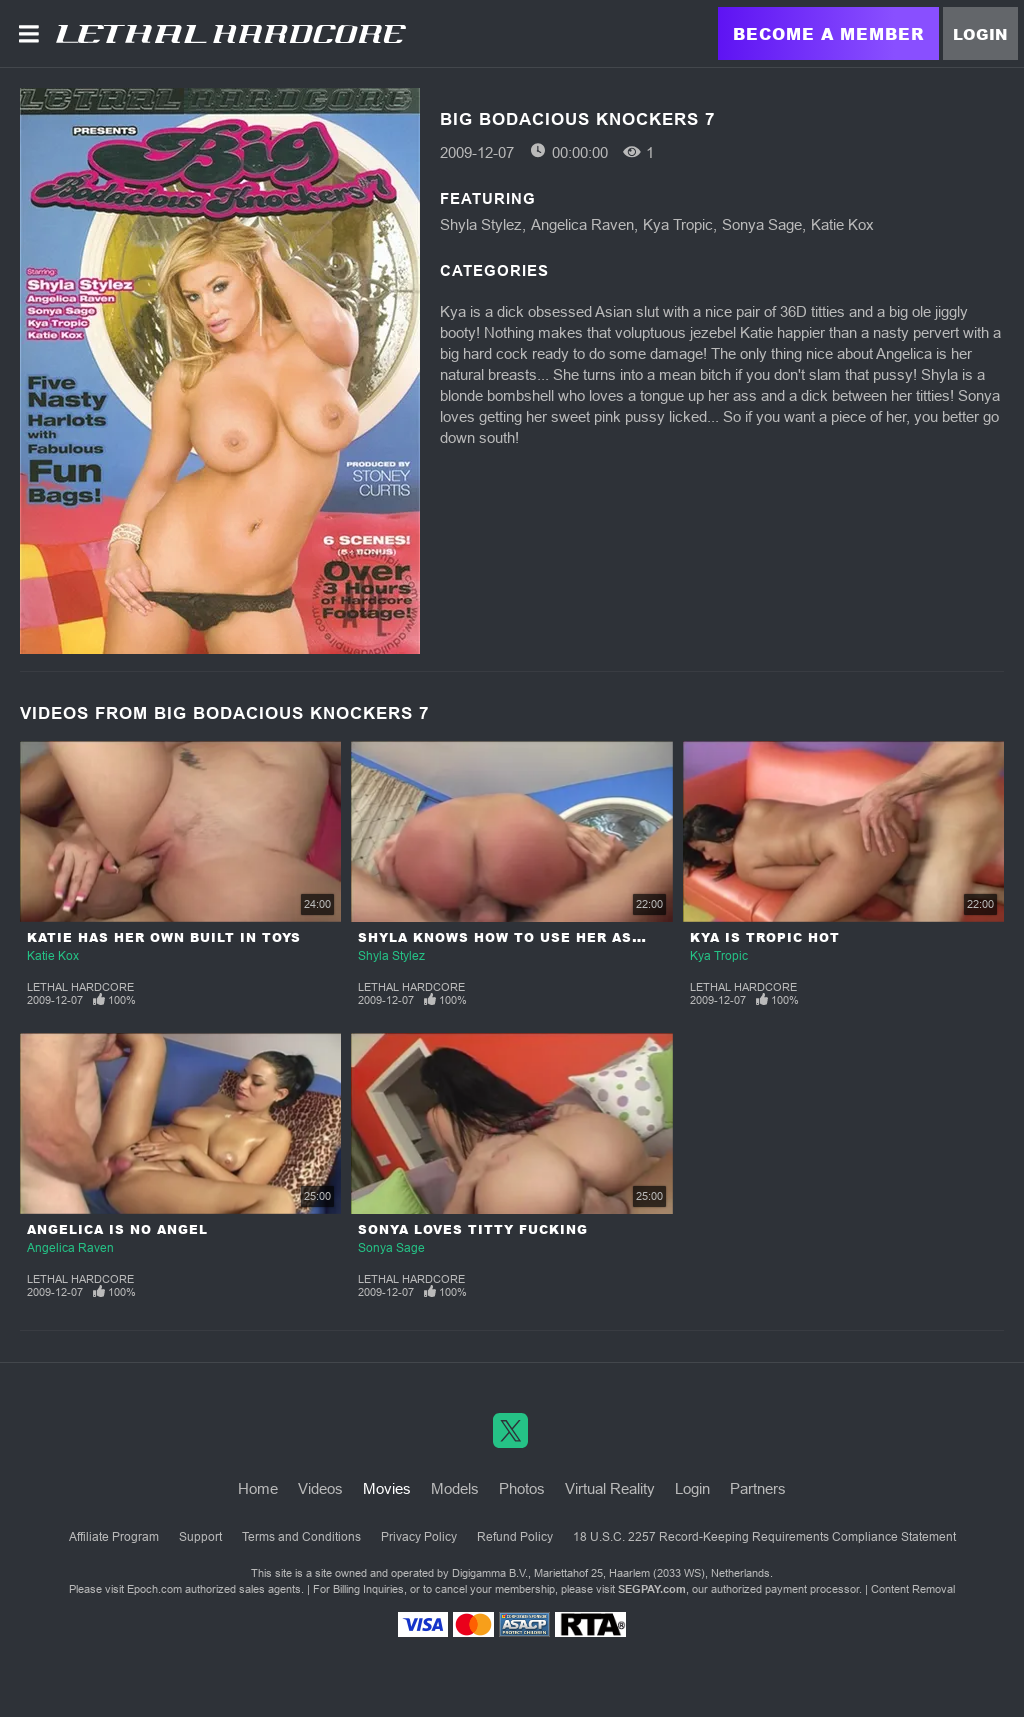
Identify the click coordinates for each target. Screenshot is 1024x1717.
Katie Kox (842, 224)
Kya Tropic (678, 224)
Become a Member (828, 33)
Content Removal (913, 1589)
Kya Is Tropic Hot (765, 937)
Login (980, 34)
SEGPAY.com (652, 1589)
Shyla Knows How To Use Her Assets (515, 937)
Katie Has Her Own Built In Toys (164, 937)
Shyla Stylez (481, 224)
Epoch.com (154, 1589)
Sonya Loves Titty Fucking (473, 1229)
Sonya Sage (762, 224)
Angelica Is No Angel (117, 1229)
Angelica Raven (582, 224)
